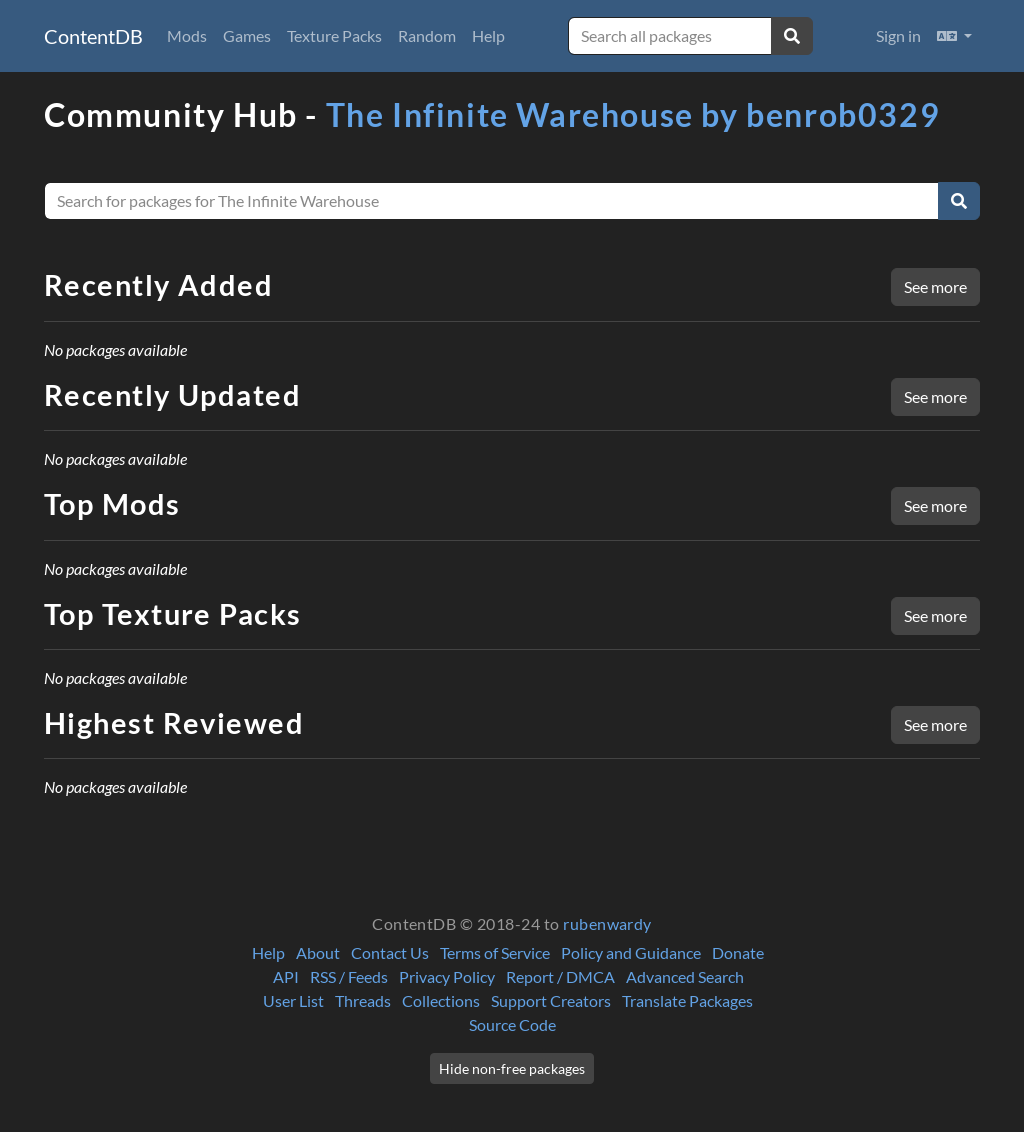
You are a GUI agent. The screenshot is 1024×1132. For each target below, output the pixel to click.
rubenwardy (607, 923)
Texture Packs (334, 35)
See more (935, 286)
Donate (738, 952)
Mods (187, 35)
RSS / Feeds (349, 976)
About (318, 952)
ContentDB (93, 36)
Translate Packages (687, 1000)
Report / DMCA (560, 976)
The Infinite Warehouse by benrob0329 (633, 114)
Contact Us (390, 952)
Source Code (512, 1024)
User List (293, 1000)
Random (427, 35)
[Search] (959, 201)
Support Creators (551, 1000)
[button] (954, 36)
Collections (441, 1000)
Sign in (898, 35)
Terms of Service (495, 952)
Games (247, 35)
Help (488, 35)
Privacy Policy (447, 976)
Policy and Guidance (631, 952)
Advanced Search (685, 976)
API (286, 976)
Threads (363, 1000)
